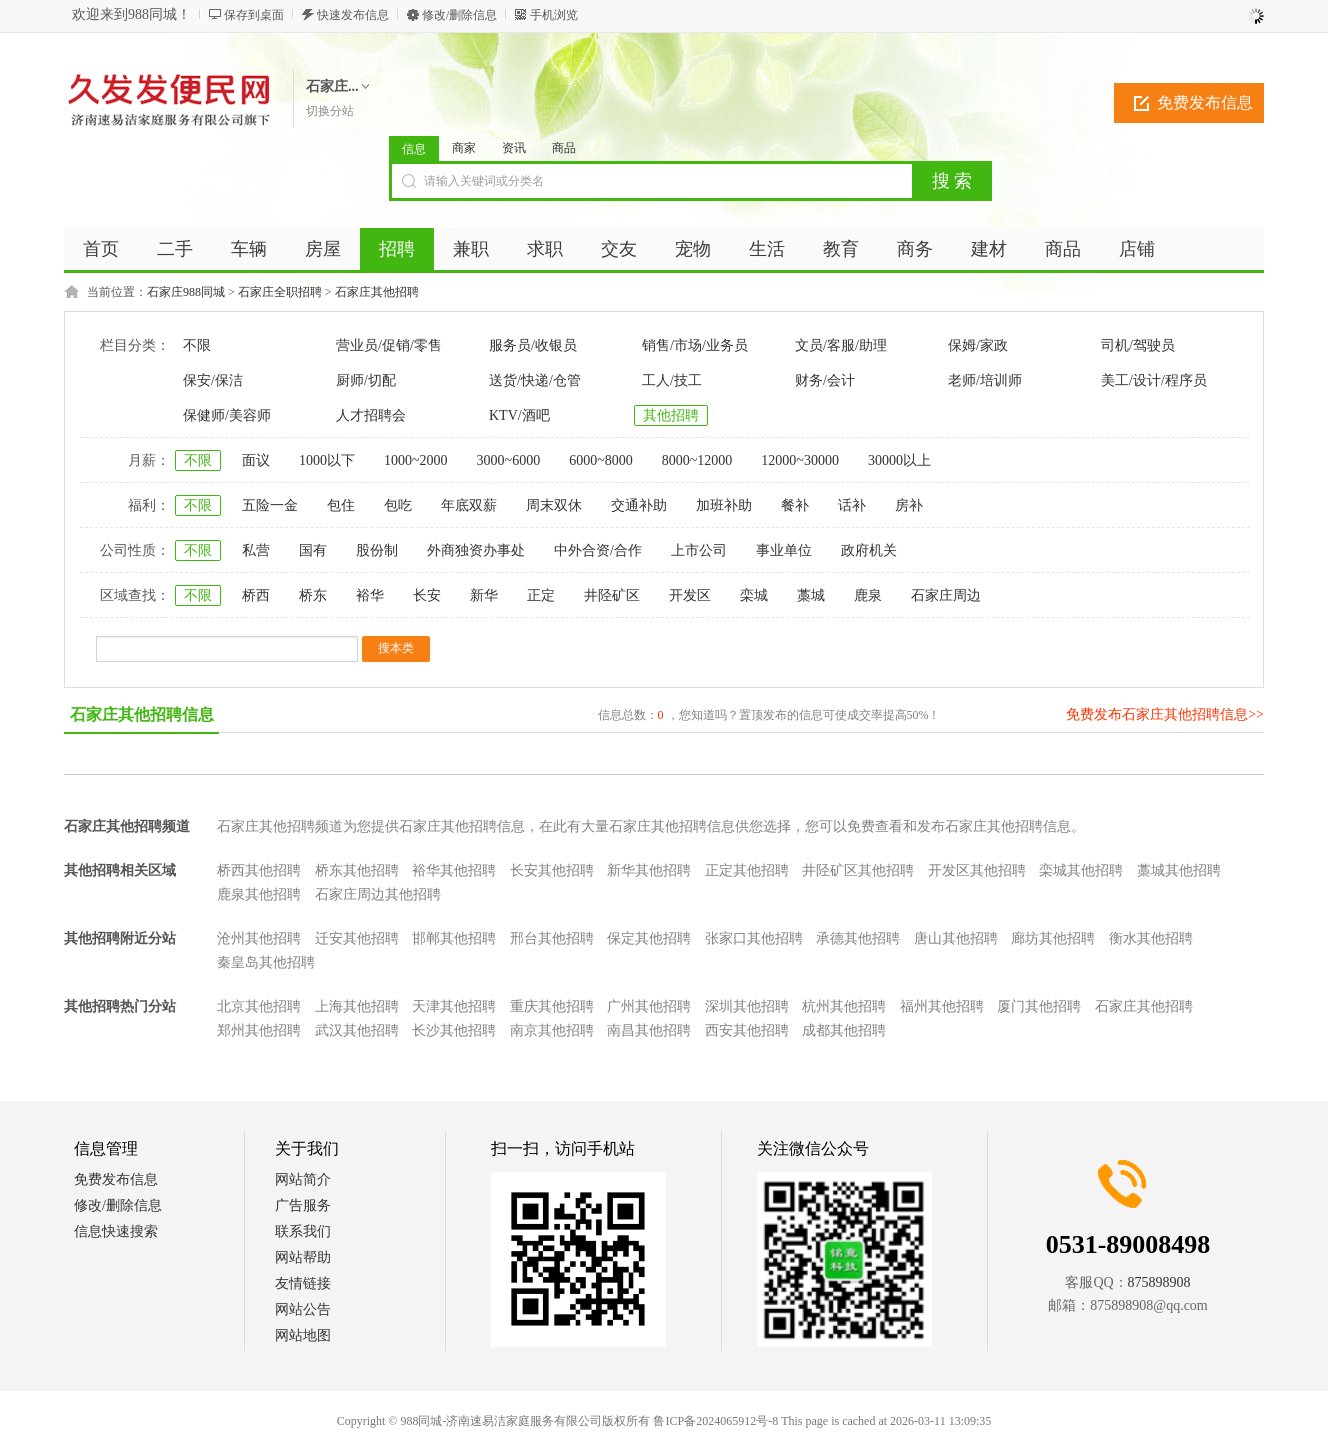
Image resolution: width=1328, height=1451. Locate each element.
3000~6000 (509, 460)
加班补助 (724, 505)
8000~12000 (697, 460)
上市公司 (699, 550)
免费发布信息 (1205, 102)
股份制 (377, 550)
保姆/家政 (978, 345)
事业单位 (784, 550)
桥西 (256, 595)
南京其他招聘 (552, 1030)
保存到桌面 (254, 15)
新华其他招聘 (649, 870)
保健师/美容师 (227, 415)
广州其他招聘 (649, 1006)
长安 (427, 595)
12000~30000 (800, 460)
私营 (256, 550)
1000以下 (327, 460)
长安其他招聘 (552, 870)
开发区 (690, 595)
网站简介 (303, 1179)
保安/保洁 (213, 380)
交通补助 (639, 505)
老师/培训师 (985, 380)
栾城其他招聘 (1081, 870)
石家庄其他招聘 (377, 292)
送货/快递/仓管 (535, 380)
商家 (464, 148)
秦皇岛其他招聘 (266, 962)
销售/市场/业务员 (695, 345)
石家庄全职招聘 (280, 292)
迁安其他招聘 (357, 938)
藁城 (811, 595)
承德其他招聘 (858, 938)
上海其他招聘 (357, 1006)
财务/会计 (825, 380)
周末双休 (554, 505)
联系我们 (303, 1231)
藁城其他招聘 (1179, 870)
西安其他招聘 (747, 1030)
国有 (313, 550)
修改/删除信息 (459, 15)
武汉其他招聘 (357, 1030)
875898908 (1159, 1282)
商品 (564, 148)
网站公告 (303, 1309)
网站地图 (303, 1335)
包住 (341, 505)
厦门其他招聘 (1039, 1006)
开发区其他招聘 (977, 870)
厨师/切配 (366, 380)
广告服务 (303, 1205)
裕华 (370, 595)
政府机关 (869, 550)
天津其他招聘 (454, 1006)
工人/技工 (672, 380)
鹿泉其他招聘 (259, 894)
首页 (101, 249)
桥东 (313, 595)
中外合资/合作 (598, 550)
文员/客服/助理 (841, 345)
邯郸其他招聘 (454, 938)
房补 (909, 505)
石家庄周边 (946, 595)
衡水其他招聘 (1151, 938)
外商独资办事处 (476, 550)
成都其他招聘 (844, 1030)
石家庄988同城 (186, 292)
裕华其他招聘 (454, 870)
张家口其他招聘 (754, 938)
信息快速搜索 (116, 1231)
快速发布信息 (353, 15)
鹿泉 (868, 595)
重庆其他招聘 (552, 1006)
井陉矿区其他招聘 (858, 870)
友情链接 (303, 1283)
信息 (414, 149)
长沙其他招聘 (454, 1030)
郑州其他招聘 (259, 1030)
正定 (541, 595)
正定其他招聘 (747, 870)
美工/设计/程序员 (1154, 380)
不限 (197, 345)
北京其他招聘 (259, 1006)
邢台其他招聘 (552, 938)
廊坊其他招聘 (1053, 938)
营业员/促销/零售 (389, 345)
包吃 (398, 505)
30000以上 (899, 460)
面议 (256, 460)
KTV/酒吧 (519, 415)
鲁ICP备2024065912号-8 (715, 1421)
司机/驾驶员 (1138, 345)
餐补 (795, 505)
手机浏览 (554, 15)
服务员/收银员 (533, 345)
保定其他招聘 (649, 938)
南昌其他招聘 (649, 1030)
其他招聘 (671, 415)
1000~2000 (416, 460)
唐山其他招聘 (956, 938)
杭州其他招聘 (844, 1006)
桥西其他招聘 (259, 870)
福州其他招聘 (942, 1006)
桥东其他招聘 (357, 870)
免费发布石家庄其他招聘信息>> (1165, 714)
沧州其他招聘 (259, 938)
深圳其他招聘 (747, 1006)
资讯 (514, 148)
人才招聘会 (371, 415)
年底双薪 (469, 505)
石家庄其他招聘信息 (142, 714)
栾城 (754, 595)
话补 (852, 505)
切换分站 (330, 111)
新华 (484, 595)
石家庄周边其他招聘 (378, 894)
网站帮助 (303, 1257)
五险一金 (270, 505)
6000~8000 (601, 460)
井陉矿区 (612, 595)
